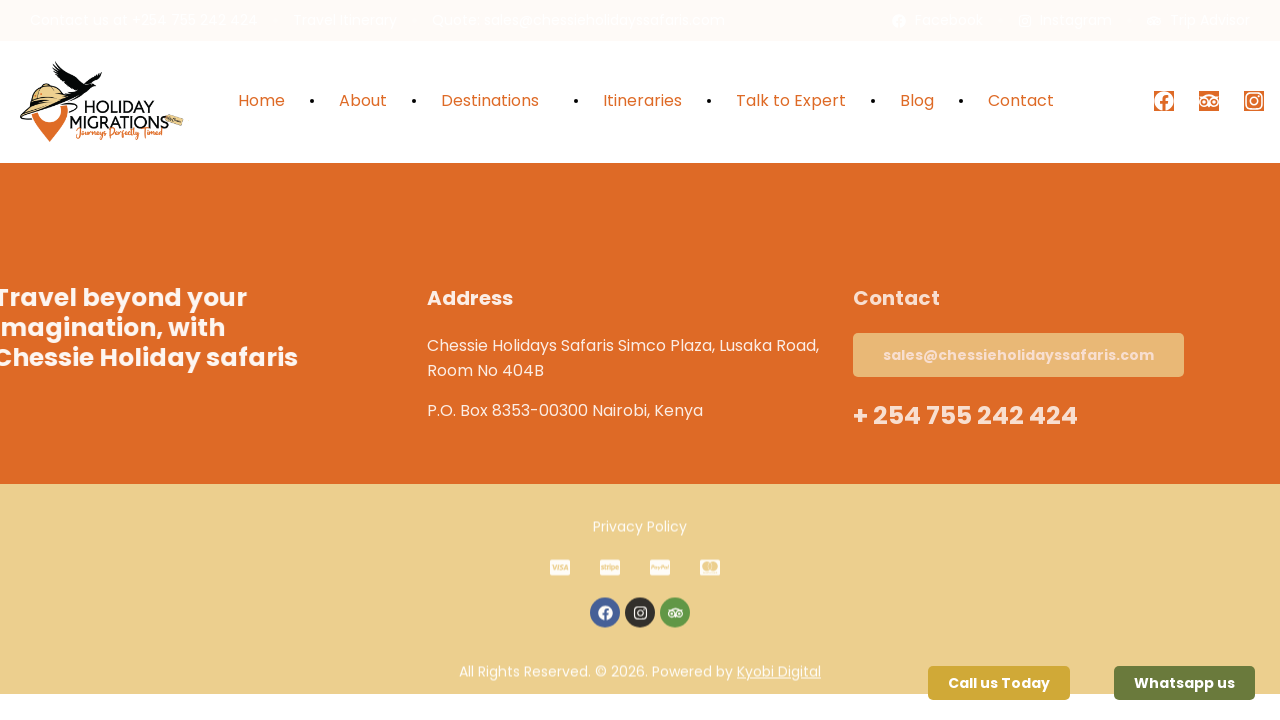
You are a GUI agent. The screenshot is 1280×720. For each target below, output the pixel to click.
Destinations (495, 101)
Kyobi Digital (779, 692)
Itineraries (642, 101)
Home (261, 101)
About (363, 101)
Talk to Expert (791, 101)
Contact (1021, 101)
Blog (917, 101)
